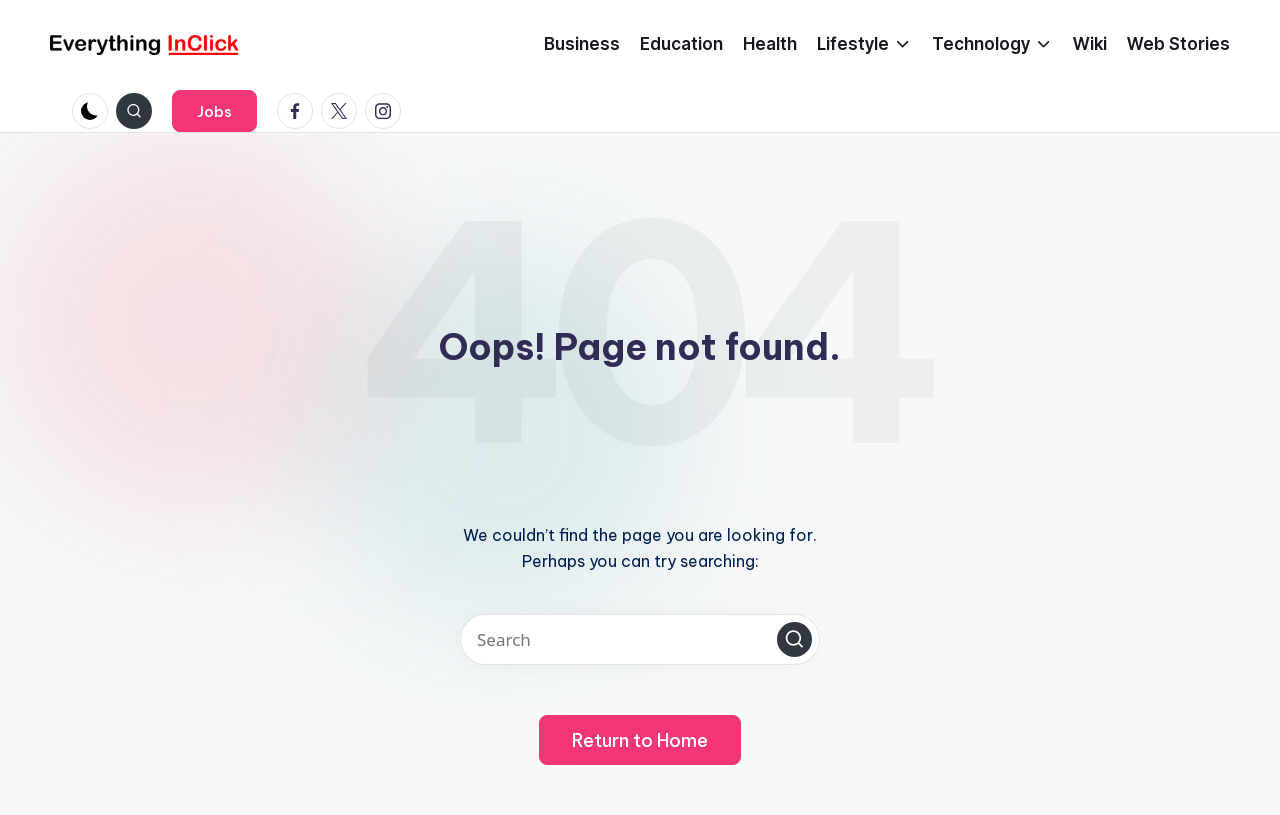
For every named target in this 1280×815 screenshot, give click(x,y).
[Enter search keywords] (640, 639)
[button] (214, 111)
